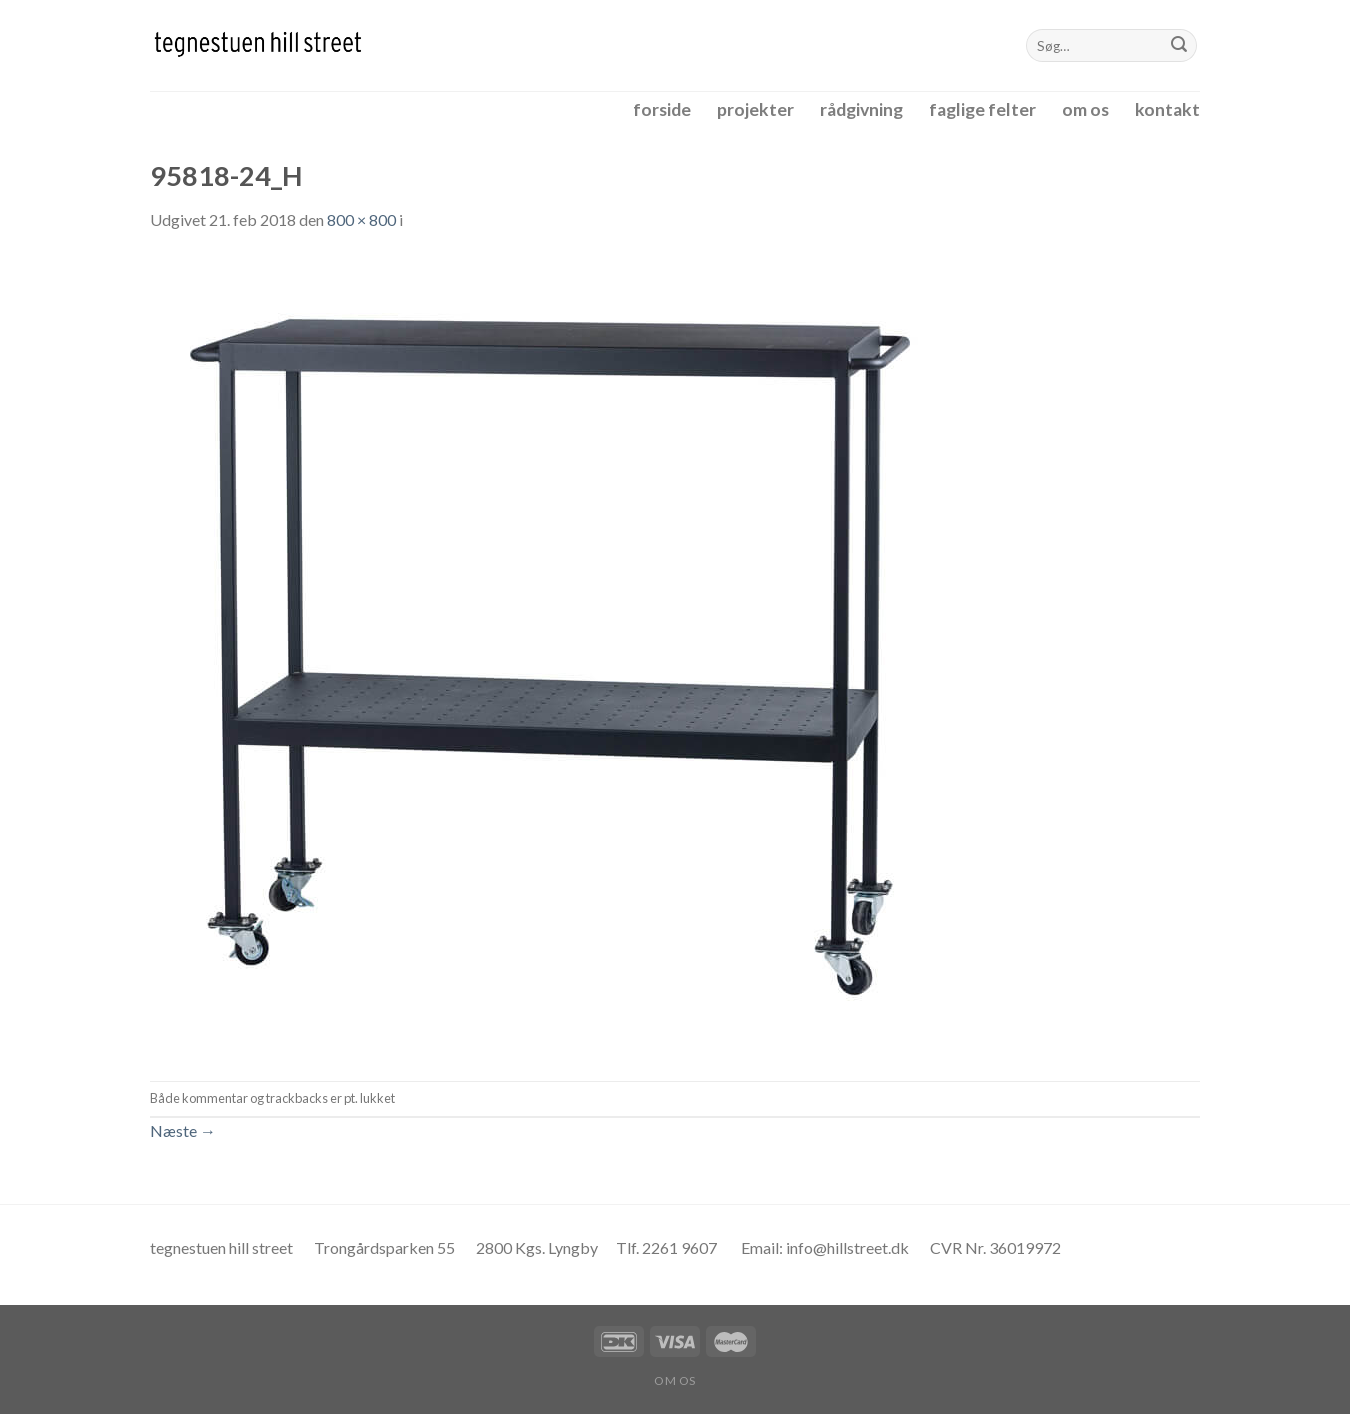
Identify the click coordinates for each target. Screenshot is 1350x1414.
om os (1085, 109)
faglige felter (982, 109)
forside (662, 109)
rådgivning (861, 109)
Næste (183, 1130)
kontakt (1167, 109)
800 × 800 (361, 219)
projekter (755, 109)
